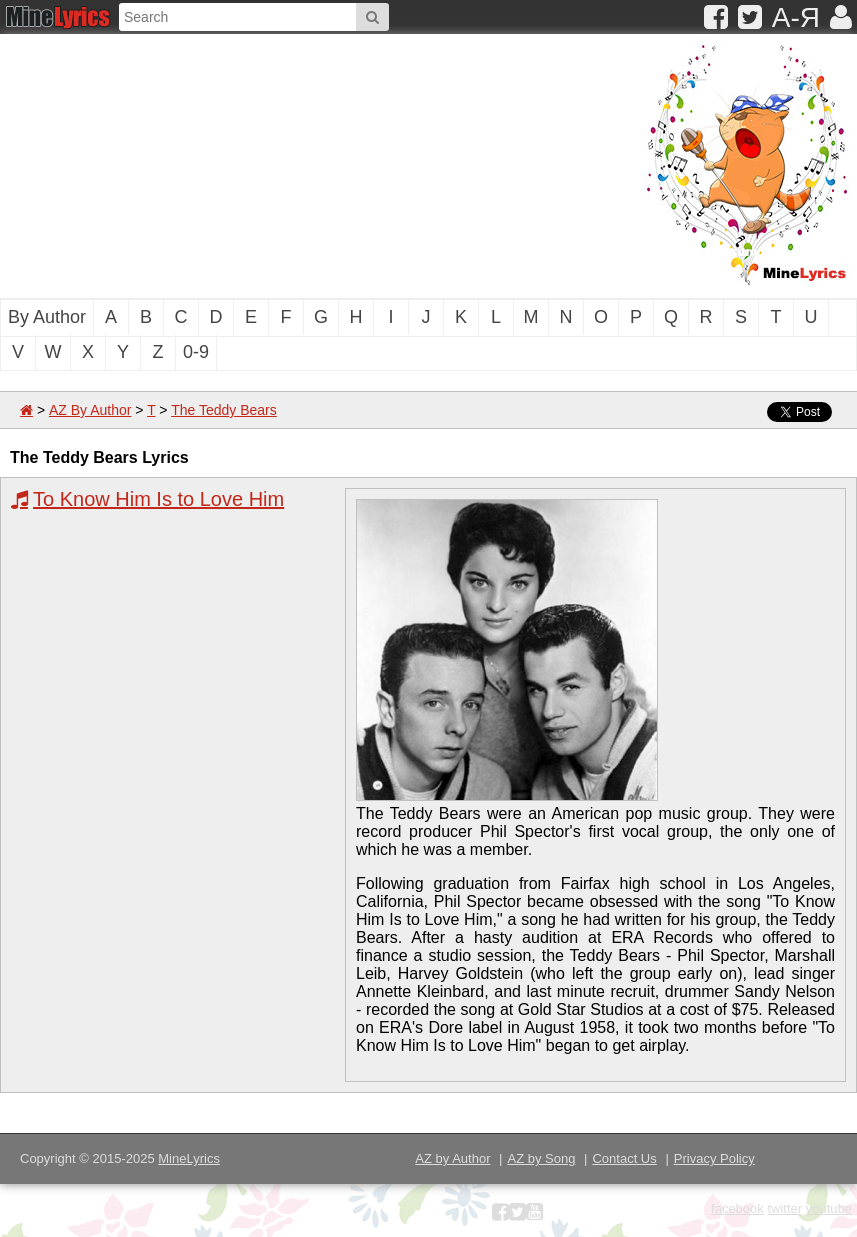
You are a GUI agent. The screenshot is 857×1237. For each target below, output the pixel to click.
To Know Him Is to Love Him (158, 499)
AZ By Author (90, 410)
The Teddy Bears (224, 410)
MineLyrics (189, 1158)
